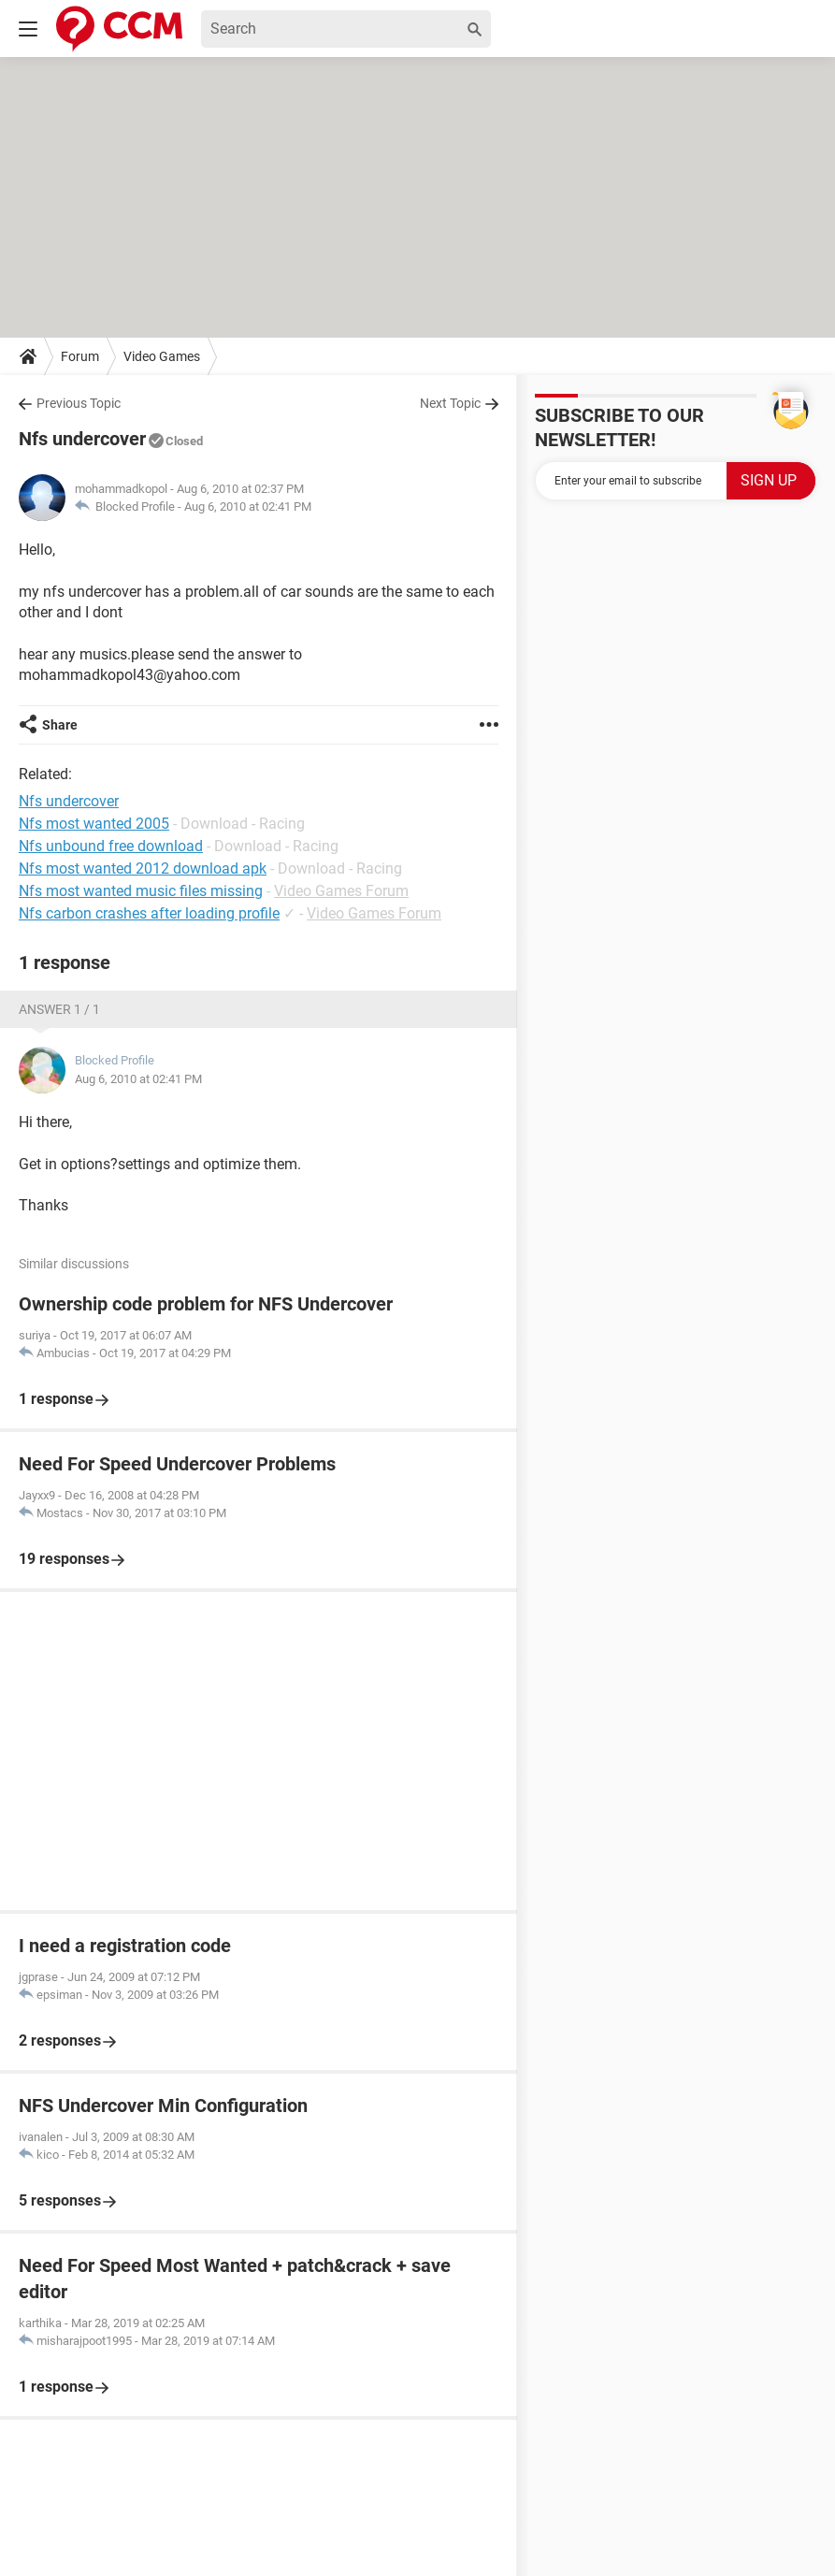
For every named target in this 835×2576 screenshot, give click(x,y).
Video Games (161, 356)
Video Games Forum (341, 891)
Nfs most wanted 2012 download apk (142, 868)
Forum (80, 356)
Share (60, 724)
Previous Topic (78, 403)
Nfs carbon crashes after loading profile (149, 913)
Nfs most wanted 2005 (94, 823)
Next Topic (450, 403)
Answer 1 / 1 (59, 1009)
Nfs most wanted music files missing (141, 891)
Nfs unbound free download (111, 846)
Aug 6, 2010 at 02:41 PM (247, 506)
